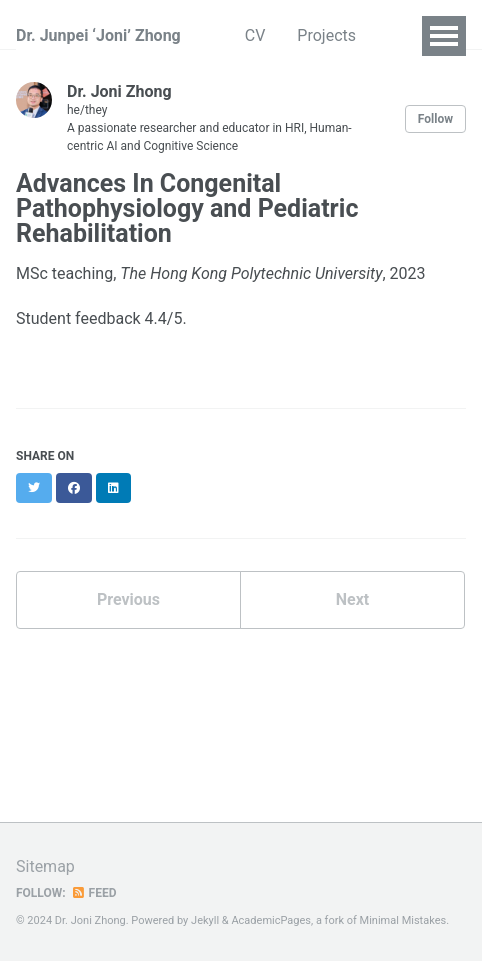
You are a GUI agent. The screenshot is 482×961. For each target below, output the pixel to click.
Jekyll (205, 920)
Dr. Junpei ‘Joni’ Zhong (98, 35)
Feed (94, 893)
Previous (128, 599)
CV (255, 35)
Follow (435, 119)
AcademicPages (271, 920)
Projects (326, 35)
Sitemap (45, 866)
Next (352, 599)
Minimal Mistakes (403, 920)
